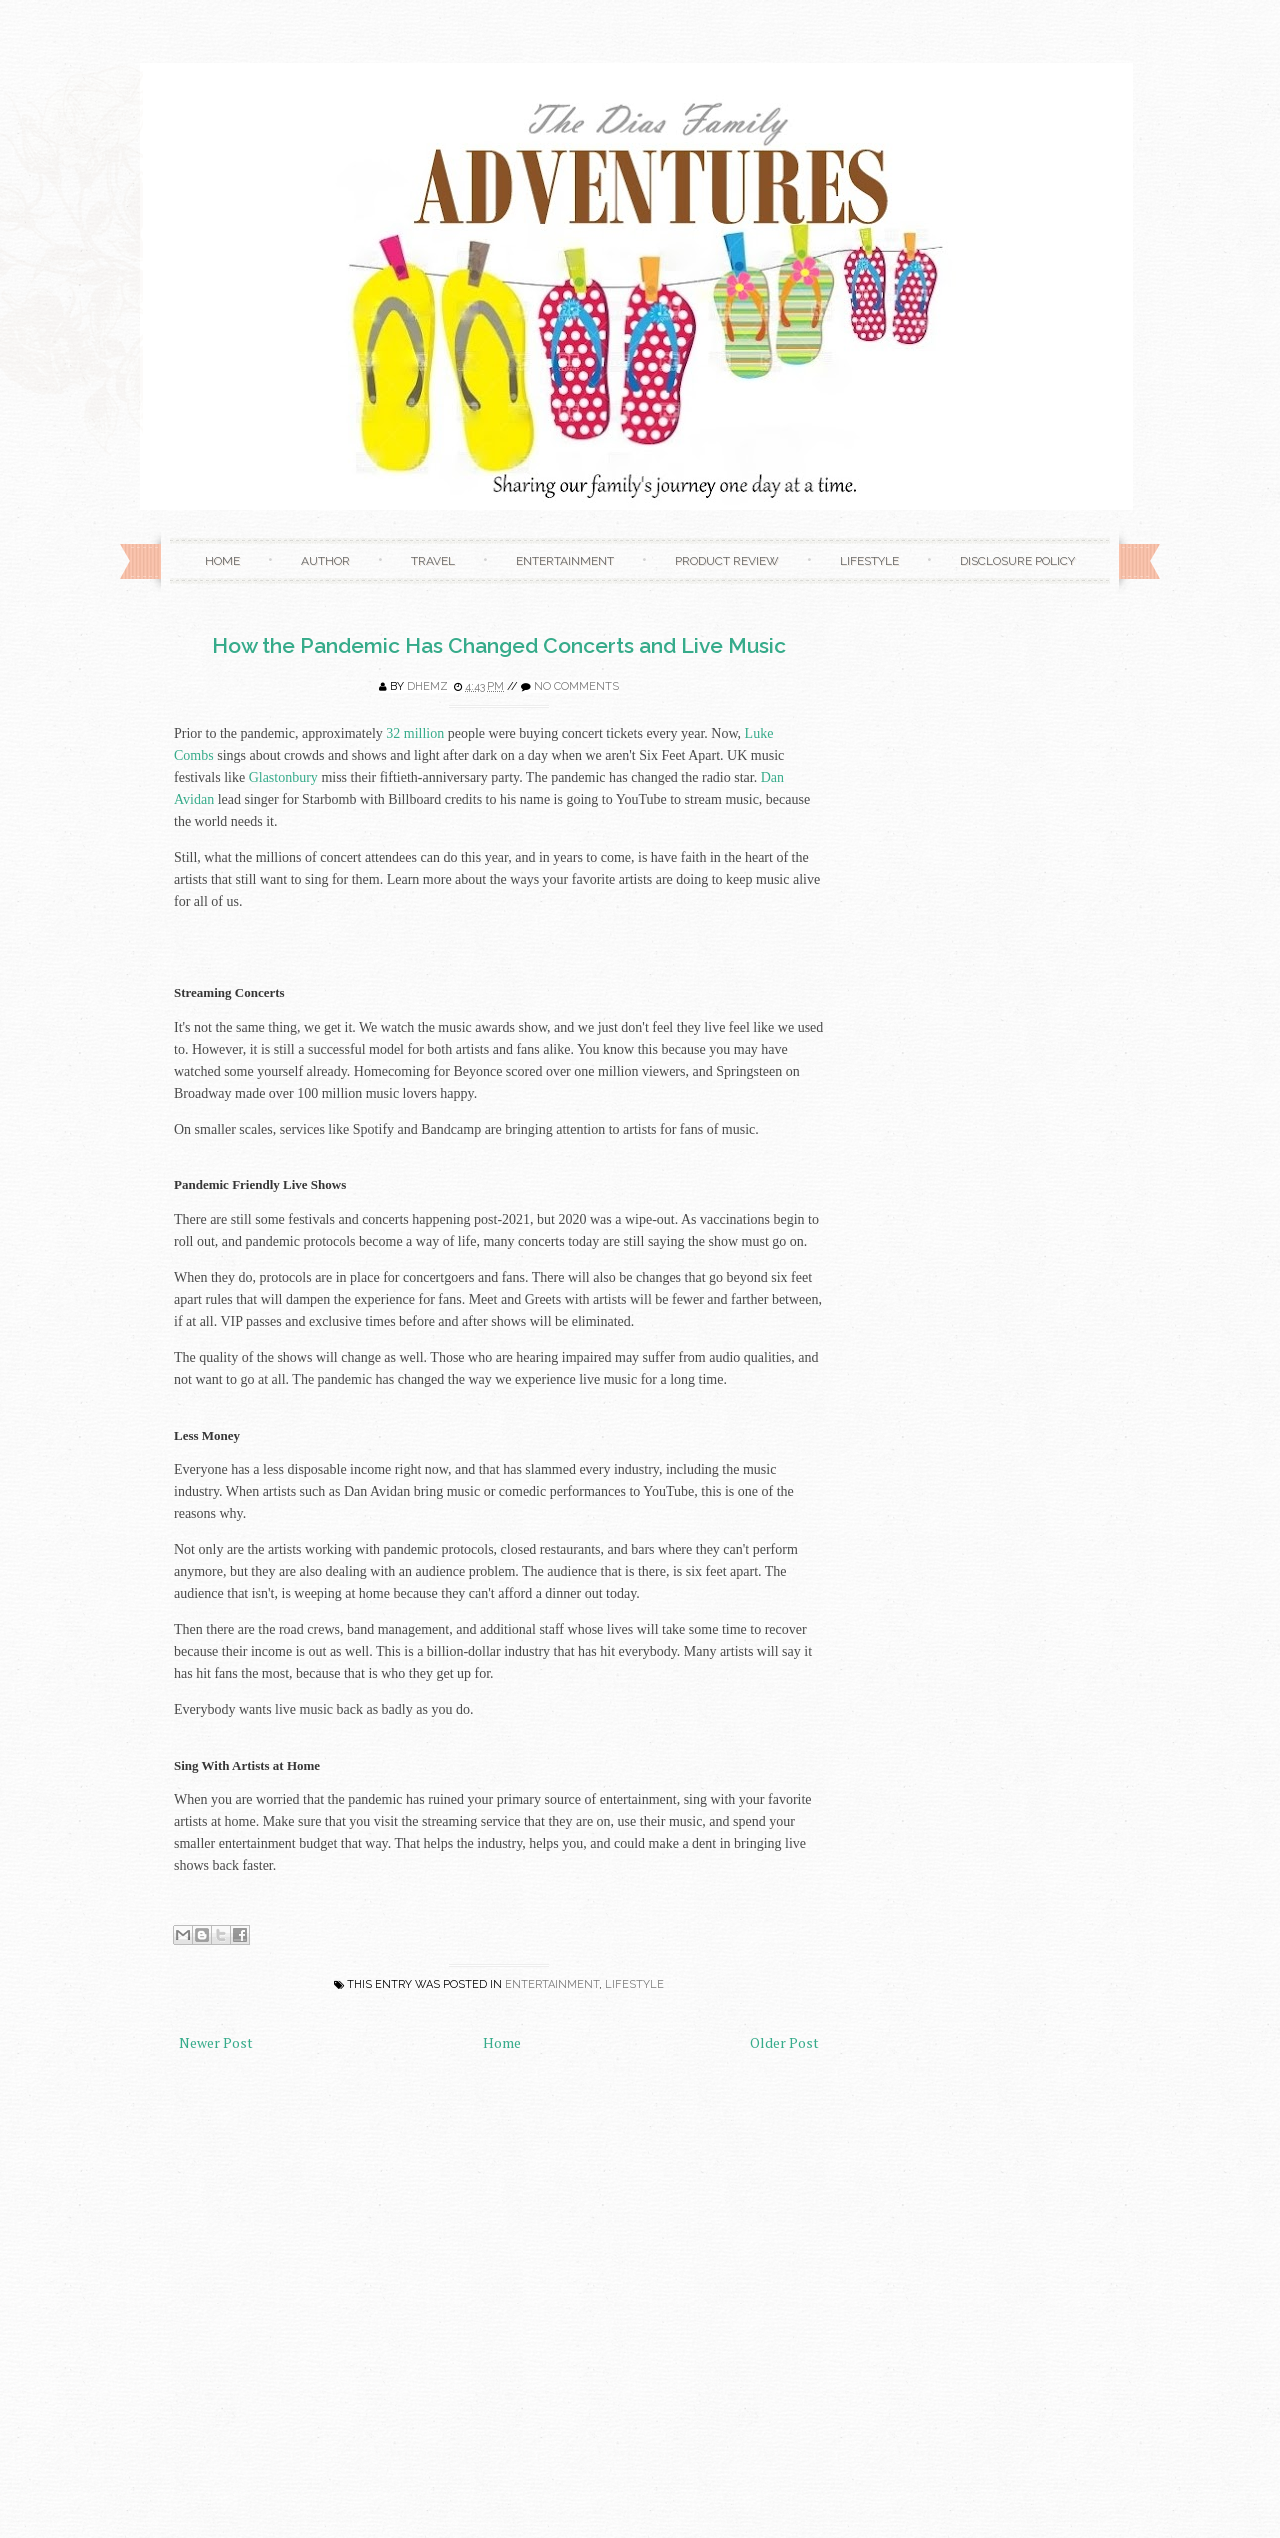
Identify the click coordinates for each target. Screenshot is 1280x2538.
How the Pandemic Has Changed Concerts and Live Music (499, 645)
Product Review (727, 561)
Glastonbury (283, 777)
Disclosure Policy (1017, 561)
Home (222, 561)
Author (325, 561)
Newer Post (216, 2042)
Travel (433, 561)
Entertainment (565, 561)
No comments (576, 686)
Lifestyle (869, 561)
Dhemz (427, 686)
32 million (415, 733)
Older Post (784, 2042)
